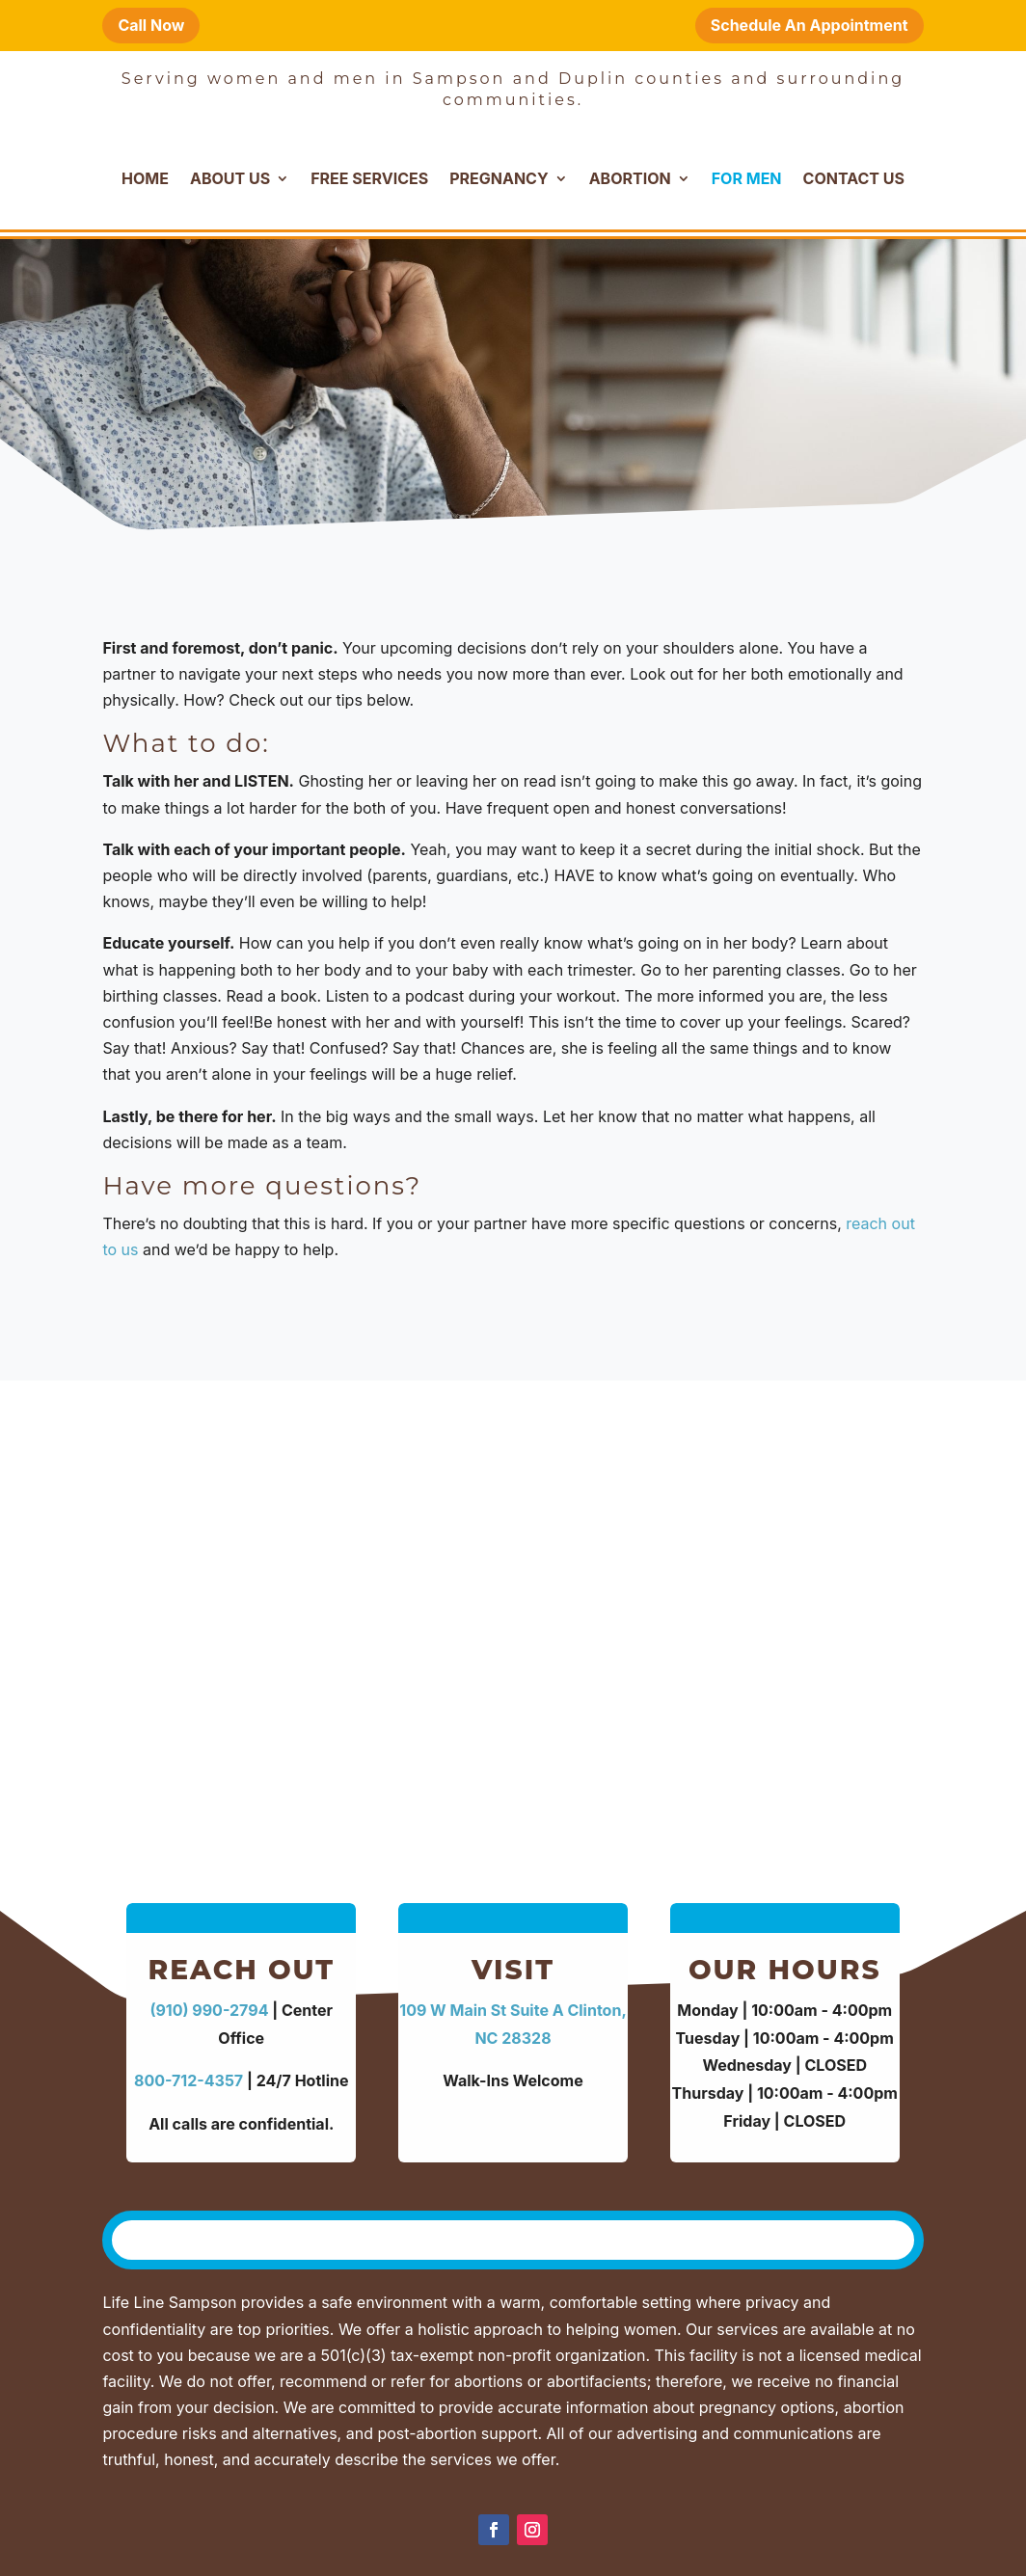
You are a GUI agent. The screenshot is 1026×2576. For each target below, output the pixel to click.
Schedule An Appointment (809, 25)
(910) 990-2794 (208, 2010)
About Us (230, 178)
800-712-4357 (188, 2080)
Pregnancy (498, 178)
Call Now (151, 25)
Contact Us (853, 178)
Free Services (369, 178)
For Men (747, 178)
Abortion (630, 178)
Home (145, 178)
